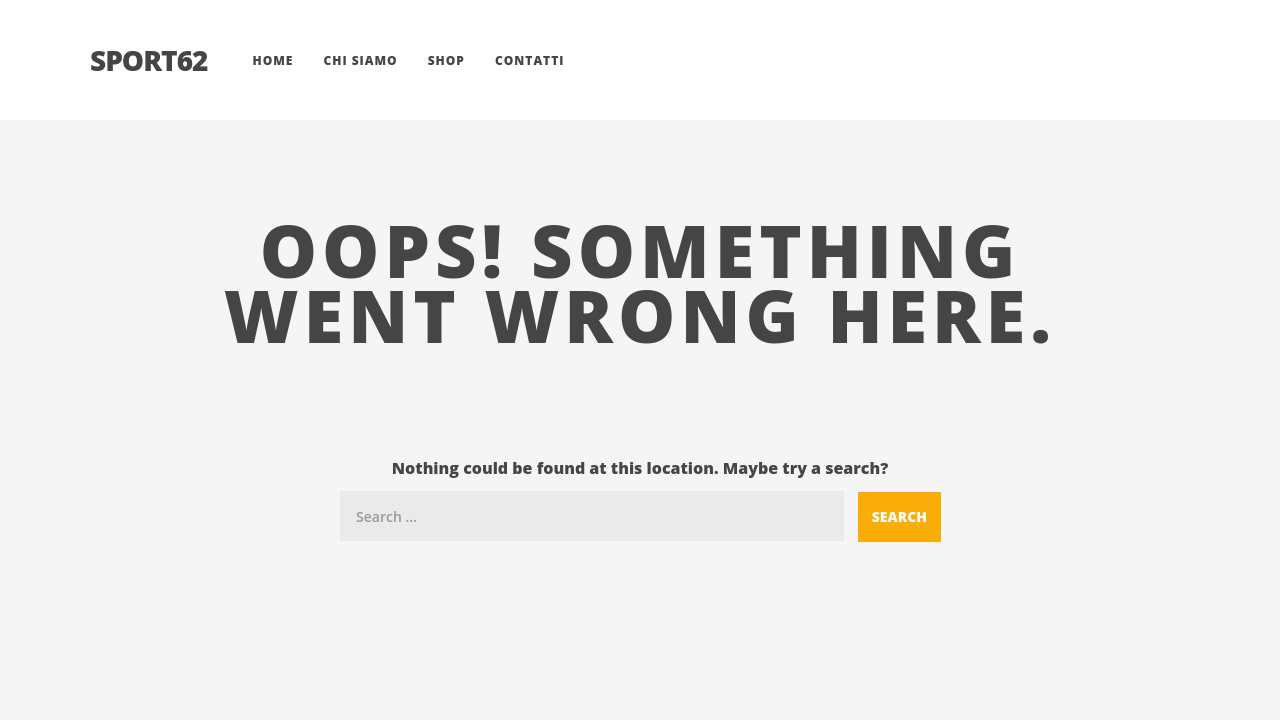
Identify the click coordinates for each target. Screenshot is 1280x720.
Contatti (530, 60)
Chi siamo (360, 60)
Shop (446, 60)
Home (272, 60)
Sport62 (148, 60)
